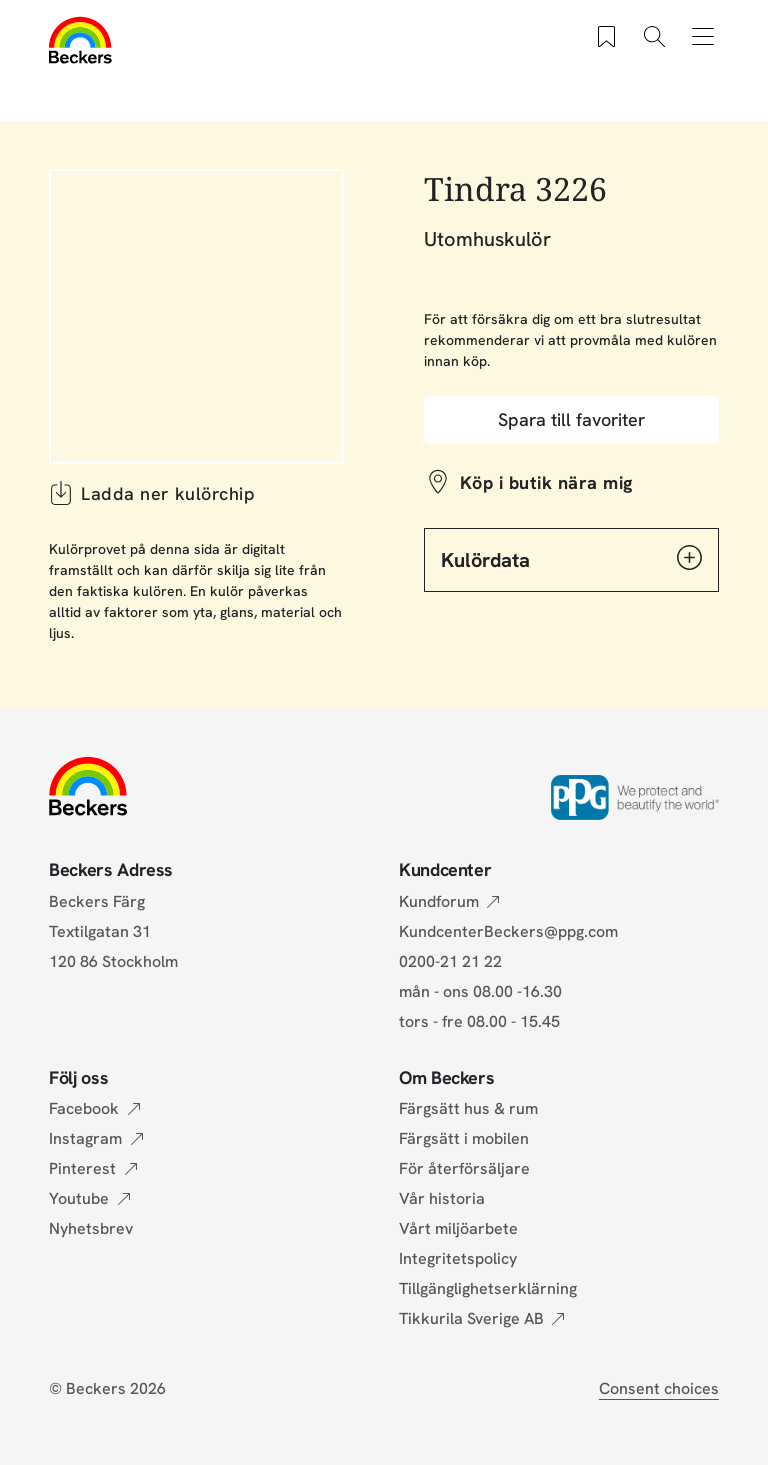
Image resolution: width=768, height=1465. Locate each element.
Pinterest (82, 1168)
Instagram (85, 1138)
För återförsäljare (464, 1168)
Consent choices (659, 1388)
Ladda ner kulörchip (152, 493)
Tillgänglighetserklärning (488, 1288)
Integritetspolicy (458, 1258)
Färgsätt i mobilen (464, 1138)
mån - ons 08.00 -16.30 (480, 991)
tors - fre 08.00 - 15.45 (479, 1021)
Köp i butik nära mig (546, 482)
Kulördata (571, 559)
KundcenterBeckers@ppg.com (512, 931)
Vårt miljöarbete (458, 1228)
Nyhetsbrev (91, 1228)
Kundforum (439, 901)
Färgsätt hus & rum (468, 1108)
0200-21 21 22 (450, 961)
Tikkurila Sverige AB (471, 1318)
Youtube (79, 1198)
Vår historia (442, 1198)
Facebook (84, 1108)
